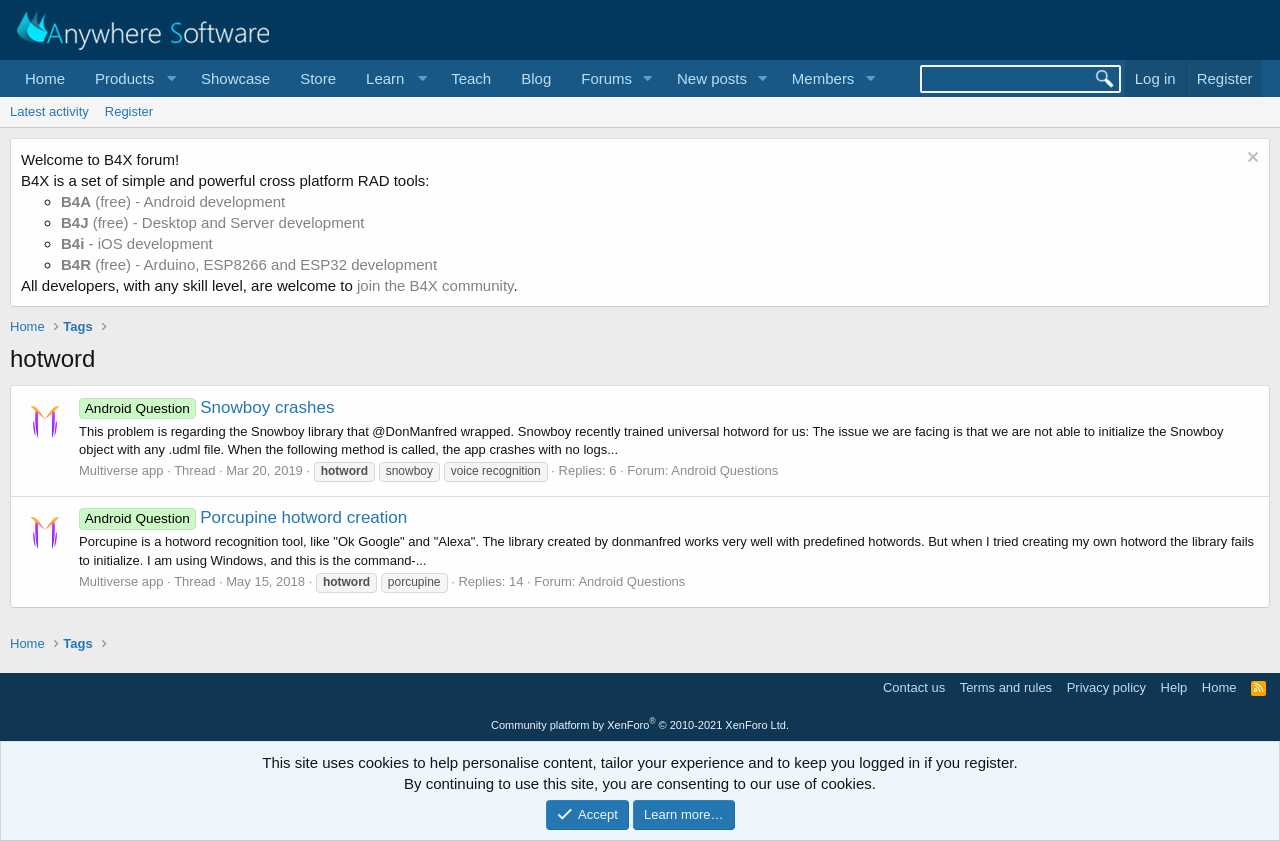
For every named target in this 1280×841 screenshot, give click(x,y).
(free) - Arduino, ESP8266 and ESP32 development (249, 264)
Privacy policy (1106, 687)
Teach (471, 78)
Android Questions (724, 470)
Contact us (914, 687)
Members (823, 78)
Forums (606, 78)
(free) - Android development (173, 201)
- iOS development (137, 243)
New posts (712, 78)
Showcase (235, 78)
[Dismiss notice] (1250, 159)
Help (1174, 687)
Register (129, 111)
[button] (133, 78)
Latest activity (49, 111)
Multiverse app (121, 470)
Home (45, 78)
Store (318, 78)
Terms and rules (1006, 687)
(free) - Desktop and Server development (213, 222)
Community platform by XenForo (640, 725)
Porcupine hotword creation (243, 517)
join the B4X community (435, 285)
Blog (536, 78)
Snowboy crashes (206, 407)
